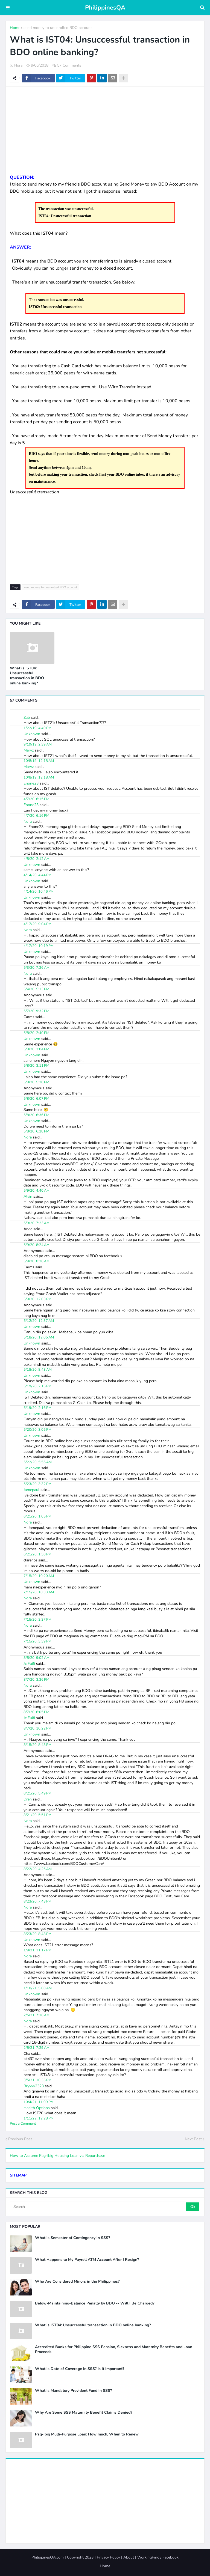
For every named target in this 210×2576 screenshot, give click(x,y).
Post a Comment (23, 2123)
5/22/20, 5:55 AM (38, 1462)
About (128, 2557)
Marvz (29, 750)
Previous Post (20, 2139)
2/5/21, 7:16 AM (36, 2015)
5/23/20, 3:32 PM (37, 1483)
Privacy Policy (108, 2557)
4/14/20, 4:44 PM (37, 875)
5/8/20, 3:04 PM (36, 1049)
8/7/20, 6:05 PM (36, 1712)
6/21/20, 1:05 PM (37, 1516)
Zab (27, 717)
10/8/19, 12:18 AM (39, 760)
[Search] (98, 2206)
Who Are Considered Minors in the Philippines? (77, 2281)
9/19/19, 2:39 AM (38, 744)
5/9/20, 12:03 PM (37, 1299)
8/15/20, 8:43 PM (37, 1744)
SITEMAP (18, 2175)
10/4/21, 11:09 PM (39, 2102)
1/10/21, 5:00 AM (38, 1988)
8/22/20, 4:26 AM (38, 1869)
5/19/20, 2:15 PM (37, 1386)
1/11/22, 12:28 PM (39, 2118)
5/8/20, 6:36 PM (36, 1115)
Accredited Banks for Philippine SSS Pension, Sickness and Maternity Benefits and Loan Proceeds (113, 2349)
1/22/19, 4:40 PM (37, 728)
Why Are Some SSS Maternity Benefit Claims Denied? (83, 2412)
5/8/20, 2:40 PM (36, 1032)
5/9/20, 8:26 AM (36, 1261)
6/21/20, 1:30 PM (37, 1554)
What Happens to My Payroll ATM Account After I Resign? (87, 2259)
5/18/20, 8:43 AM (38, 1369)
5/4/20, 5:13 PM (36, 989)
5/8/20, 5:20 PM (36, 1082)
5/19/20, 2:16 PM (37, 1407)
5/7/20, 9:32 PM (36, 1011)
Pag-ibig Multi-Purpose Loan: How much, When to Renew (87, 2434)
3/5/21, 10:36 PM (37, 2080)
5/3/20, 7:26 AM (36, 967)
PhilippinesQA (105, 8)
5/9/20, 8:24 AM (36, 1244)
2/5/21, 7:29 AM (36, 2047)
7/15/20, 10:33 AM (39, 1592)
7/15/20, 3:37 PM (37, 1619)
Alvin (28, 1196)
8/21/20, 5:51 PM (37, 1814)
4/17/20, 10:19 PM (39, 945)
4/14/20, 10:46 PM (39, 891)
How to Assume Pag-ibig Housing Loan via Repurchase (57, 2155)
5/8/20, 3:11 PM (36, 1065)
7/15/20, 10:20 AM (39, 1575)
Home (15, 27)
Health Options (37, 2107)
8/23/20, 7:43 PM (37, 1901)
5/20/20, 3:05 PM (37, 1429)
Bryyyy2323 (34, 2086)
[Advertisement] (105, 130)
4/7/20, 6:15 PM (36, 799)
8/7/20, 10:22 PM (37, 1728)
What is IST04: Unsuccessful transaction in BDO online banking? (27, 676)
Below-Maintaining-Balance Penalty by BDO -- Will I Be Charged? (94, 2303)
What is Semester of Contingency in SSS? (72, 2237)
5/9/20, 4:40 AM (36, 1190)
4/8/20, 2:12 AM (36, 858)
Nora (28, 821)
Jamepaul (31, 1489)
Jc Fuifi (29, 1663)
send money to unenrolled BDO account (58, 27)
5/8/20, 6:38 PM (36, 1131)
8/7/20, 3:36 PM (36, 1679)
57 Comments (69, 65)
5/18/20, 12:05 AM (39, 1337)
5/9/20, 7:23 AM (36, 1223)
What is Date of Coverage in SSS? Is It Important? (79, 2368)
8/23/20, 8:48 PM (37, 1933)
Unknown (32, 734)
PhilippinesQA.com (47, 2557)
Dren (28, 1799)
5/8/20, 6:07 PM (36, 1098)
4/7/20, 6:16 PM (36, 815)
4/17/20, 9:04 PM (37, 924)
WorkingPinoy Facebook (158, 2557)
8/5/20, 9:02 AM (36, 1657)
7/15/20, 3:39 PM (37, 1641)
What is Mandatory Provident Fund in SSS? (73, 2390)
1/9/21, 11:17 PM (37, 1950)
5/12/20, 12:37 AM (39, 1320)
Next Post (193, 2139)
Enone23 (31, 783)
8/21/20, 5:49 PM (37, 1793)
